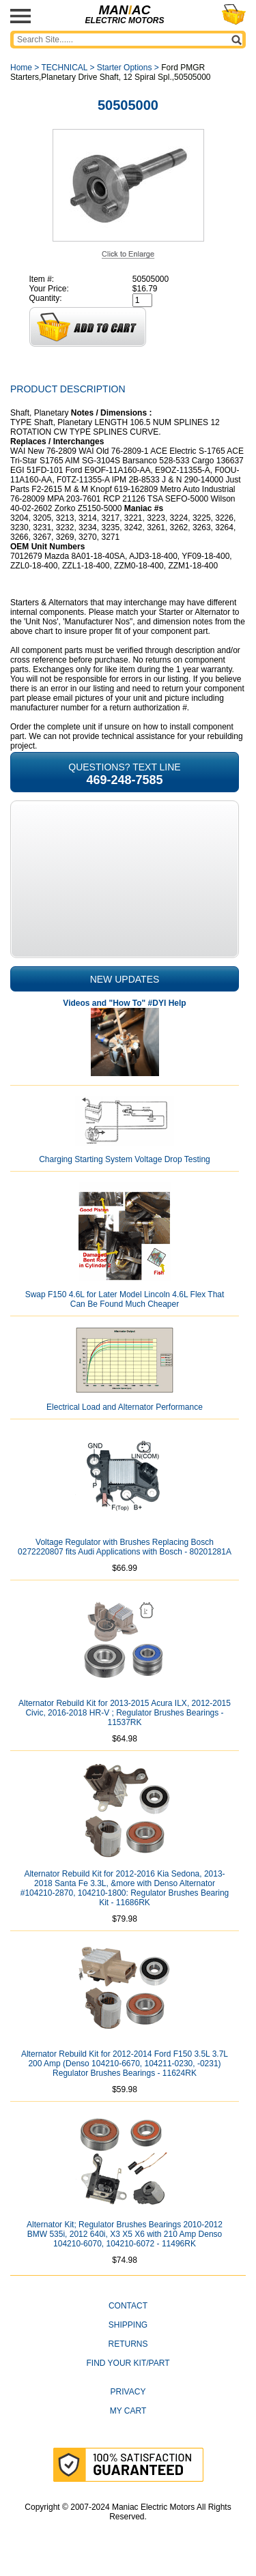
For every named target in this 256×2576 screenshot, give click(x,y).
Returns (127, 2344)
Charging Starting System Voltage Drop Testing (124, 1159)
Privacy (128, 2392)
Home (21, 67)
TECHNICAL (64, 67)
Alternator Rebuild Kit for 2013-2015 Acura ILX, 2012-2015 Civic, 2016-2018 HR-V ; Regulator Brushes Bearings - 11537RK (124, 1712)
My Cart (128, 2411)
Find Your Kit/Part (127, 2363)
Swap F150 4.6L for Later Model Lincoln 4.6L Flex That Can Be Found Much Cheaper (125, 1299)
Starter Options (124, 67)
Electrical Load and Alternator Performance (124, 1407)
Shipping (128, 2325)
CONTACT (128, 2306)
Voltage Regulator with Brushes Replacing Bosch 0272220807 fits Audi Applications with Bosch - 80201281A (124, 1547)
